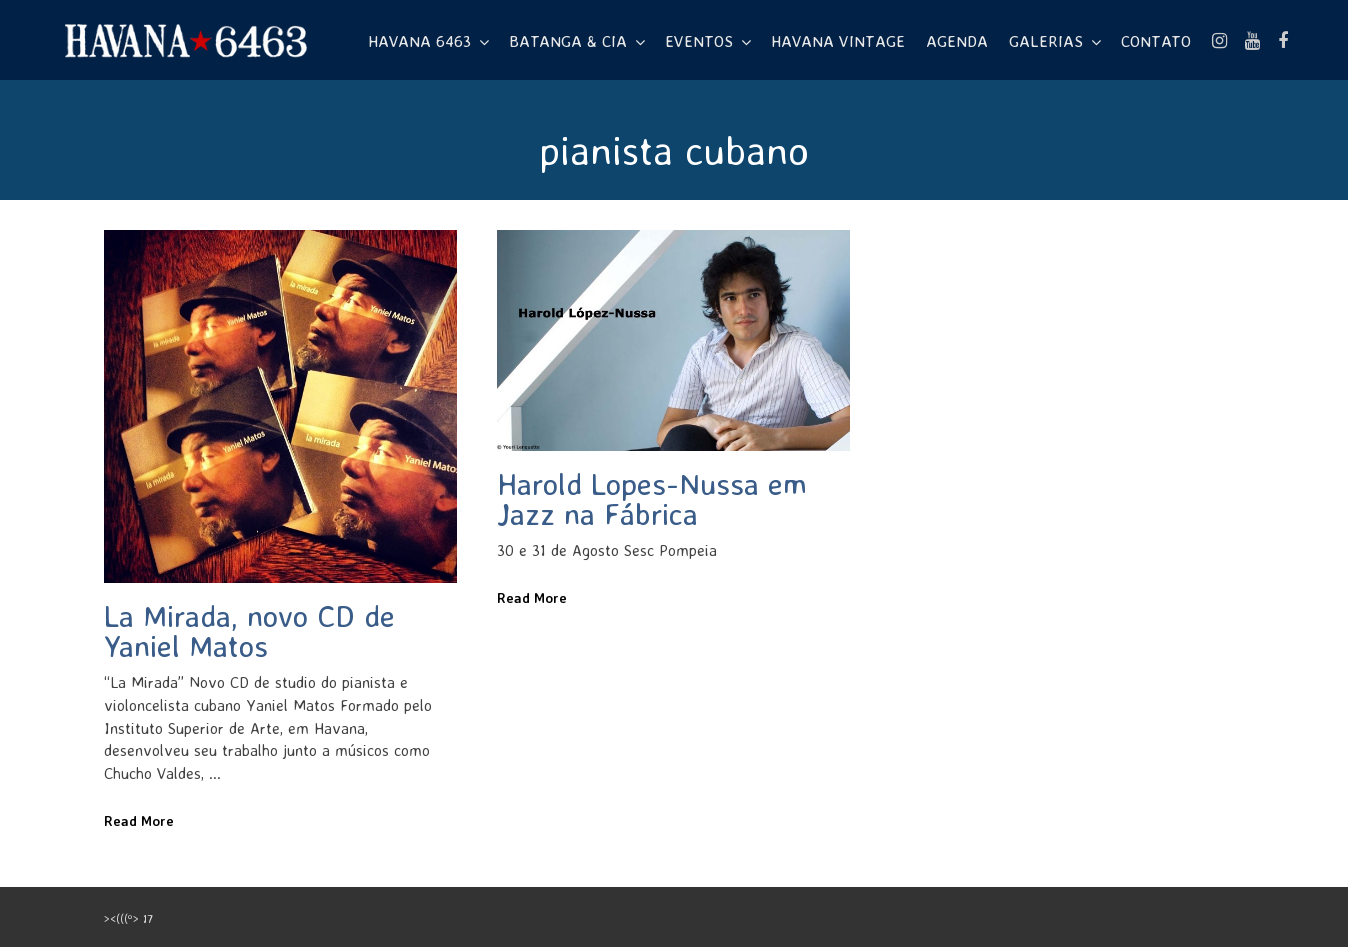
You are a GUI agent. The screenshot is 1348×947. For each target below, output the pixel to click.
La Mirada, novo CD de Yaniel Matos (249, 630)
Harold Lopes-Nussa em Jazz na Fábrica (652, 498)
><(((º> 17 (128, 918)
